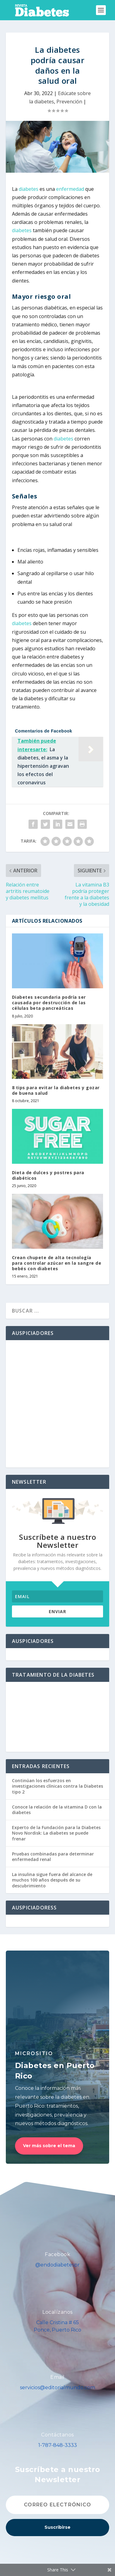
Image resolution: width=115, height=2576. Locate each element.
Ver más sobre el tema (49, 2145)
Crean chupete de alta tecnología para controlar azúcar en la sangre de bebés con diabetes (57, 1263)
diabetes (28, 189)
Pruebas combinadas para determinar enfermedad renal (53, 1856)
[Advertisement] (57, 1403)
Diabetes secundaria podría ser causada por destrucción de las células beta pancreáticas (49, 1002)
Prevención (69, 101)
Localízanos (57, 2312)
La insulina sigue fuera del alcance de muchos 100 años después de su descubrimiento (52, 1879)
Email (57, 2377)
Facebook (57, 2254)
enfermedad (70, 189)
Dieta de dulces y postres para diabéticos (48, 1175)
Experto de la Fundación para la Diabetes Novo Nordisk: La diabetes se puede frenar (56, 1832)
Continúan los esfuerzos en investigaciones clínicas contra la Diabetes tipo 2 (57, 1786)
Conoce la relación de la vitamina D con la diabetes (57, 1809)
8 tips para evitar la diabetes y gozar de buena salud (56, 1090)
